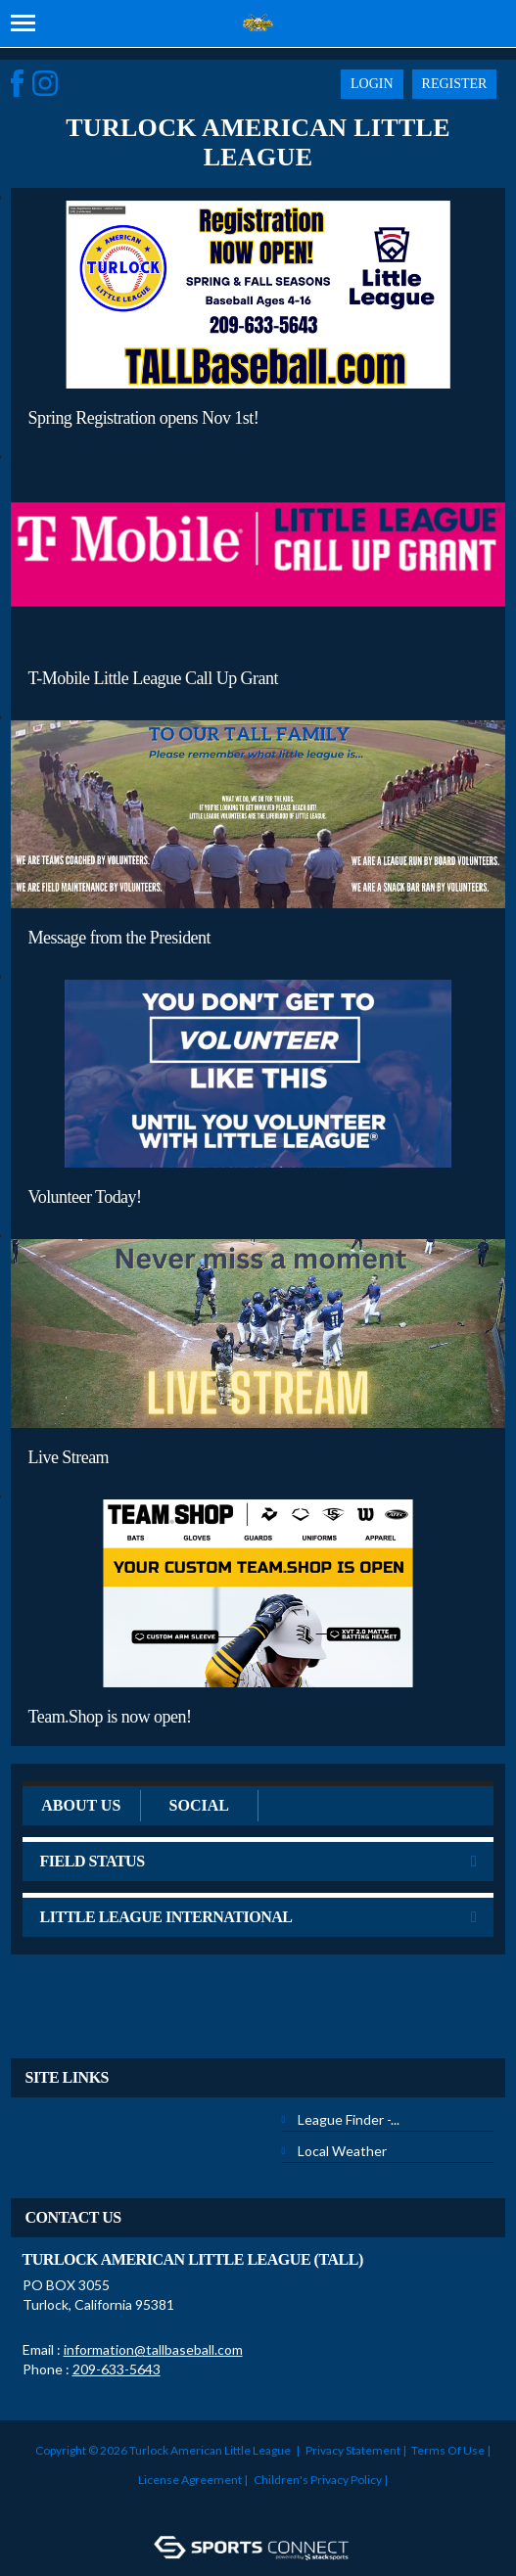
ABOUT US (80, 1805)
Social (199, 1805)
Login (372, 83)
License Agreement (190, 2479)
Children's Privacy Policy (318, 2479)
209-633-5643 (116, 2369)
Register (455, 83)
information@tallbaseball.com (153, 2349)
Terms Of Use (448, 2450)
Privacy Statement (352, 2450)
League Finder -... (348, 2119)
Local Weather (342, 2150)
